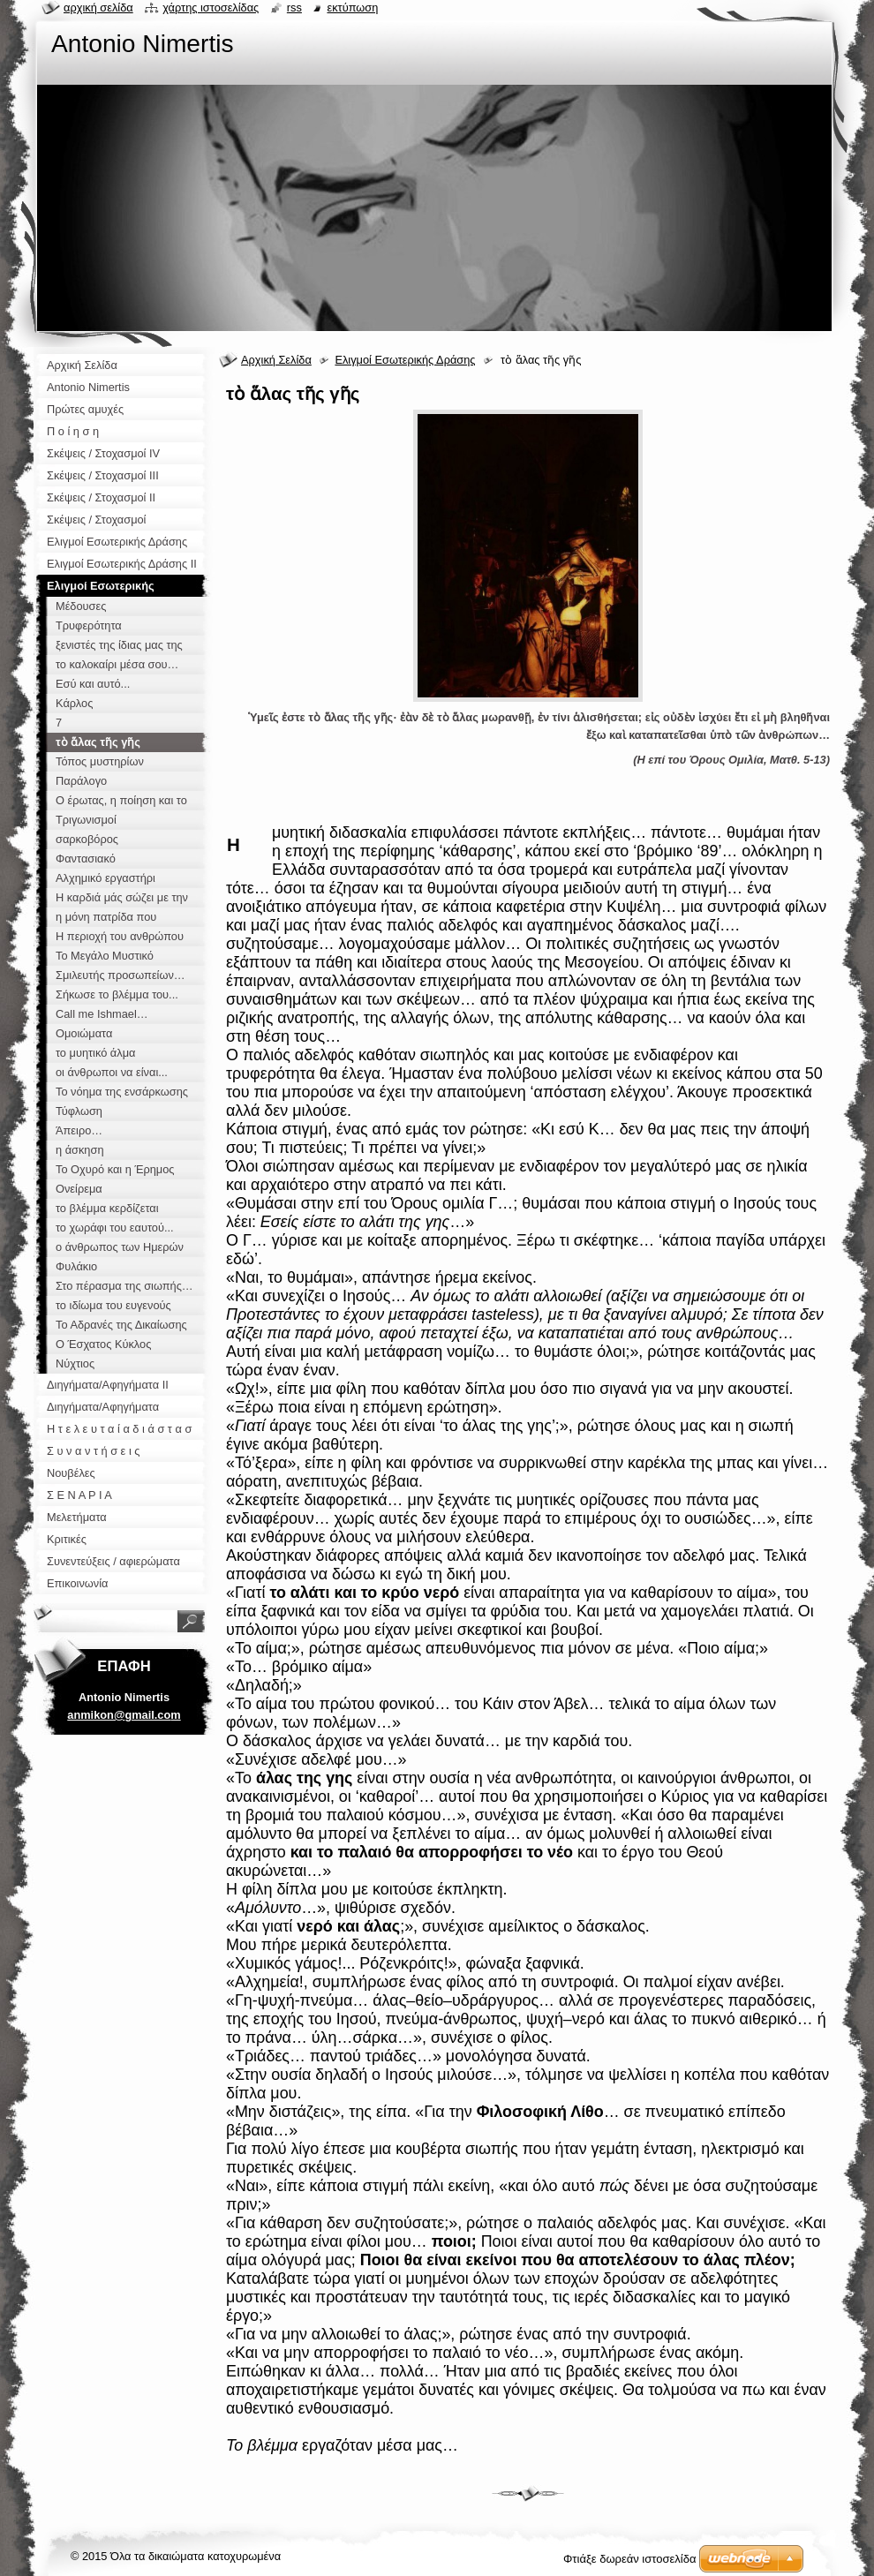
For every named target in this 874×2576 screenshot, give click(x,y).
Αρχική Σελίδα (276, 359)
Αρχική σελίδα (98, 7)
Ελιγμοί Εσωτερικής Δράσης (405, 359)
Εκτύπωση (352, 7)
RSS (294, 7)
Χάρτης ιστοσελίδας (210, 7)
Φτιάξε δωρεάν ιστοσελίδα (629, 2558)
